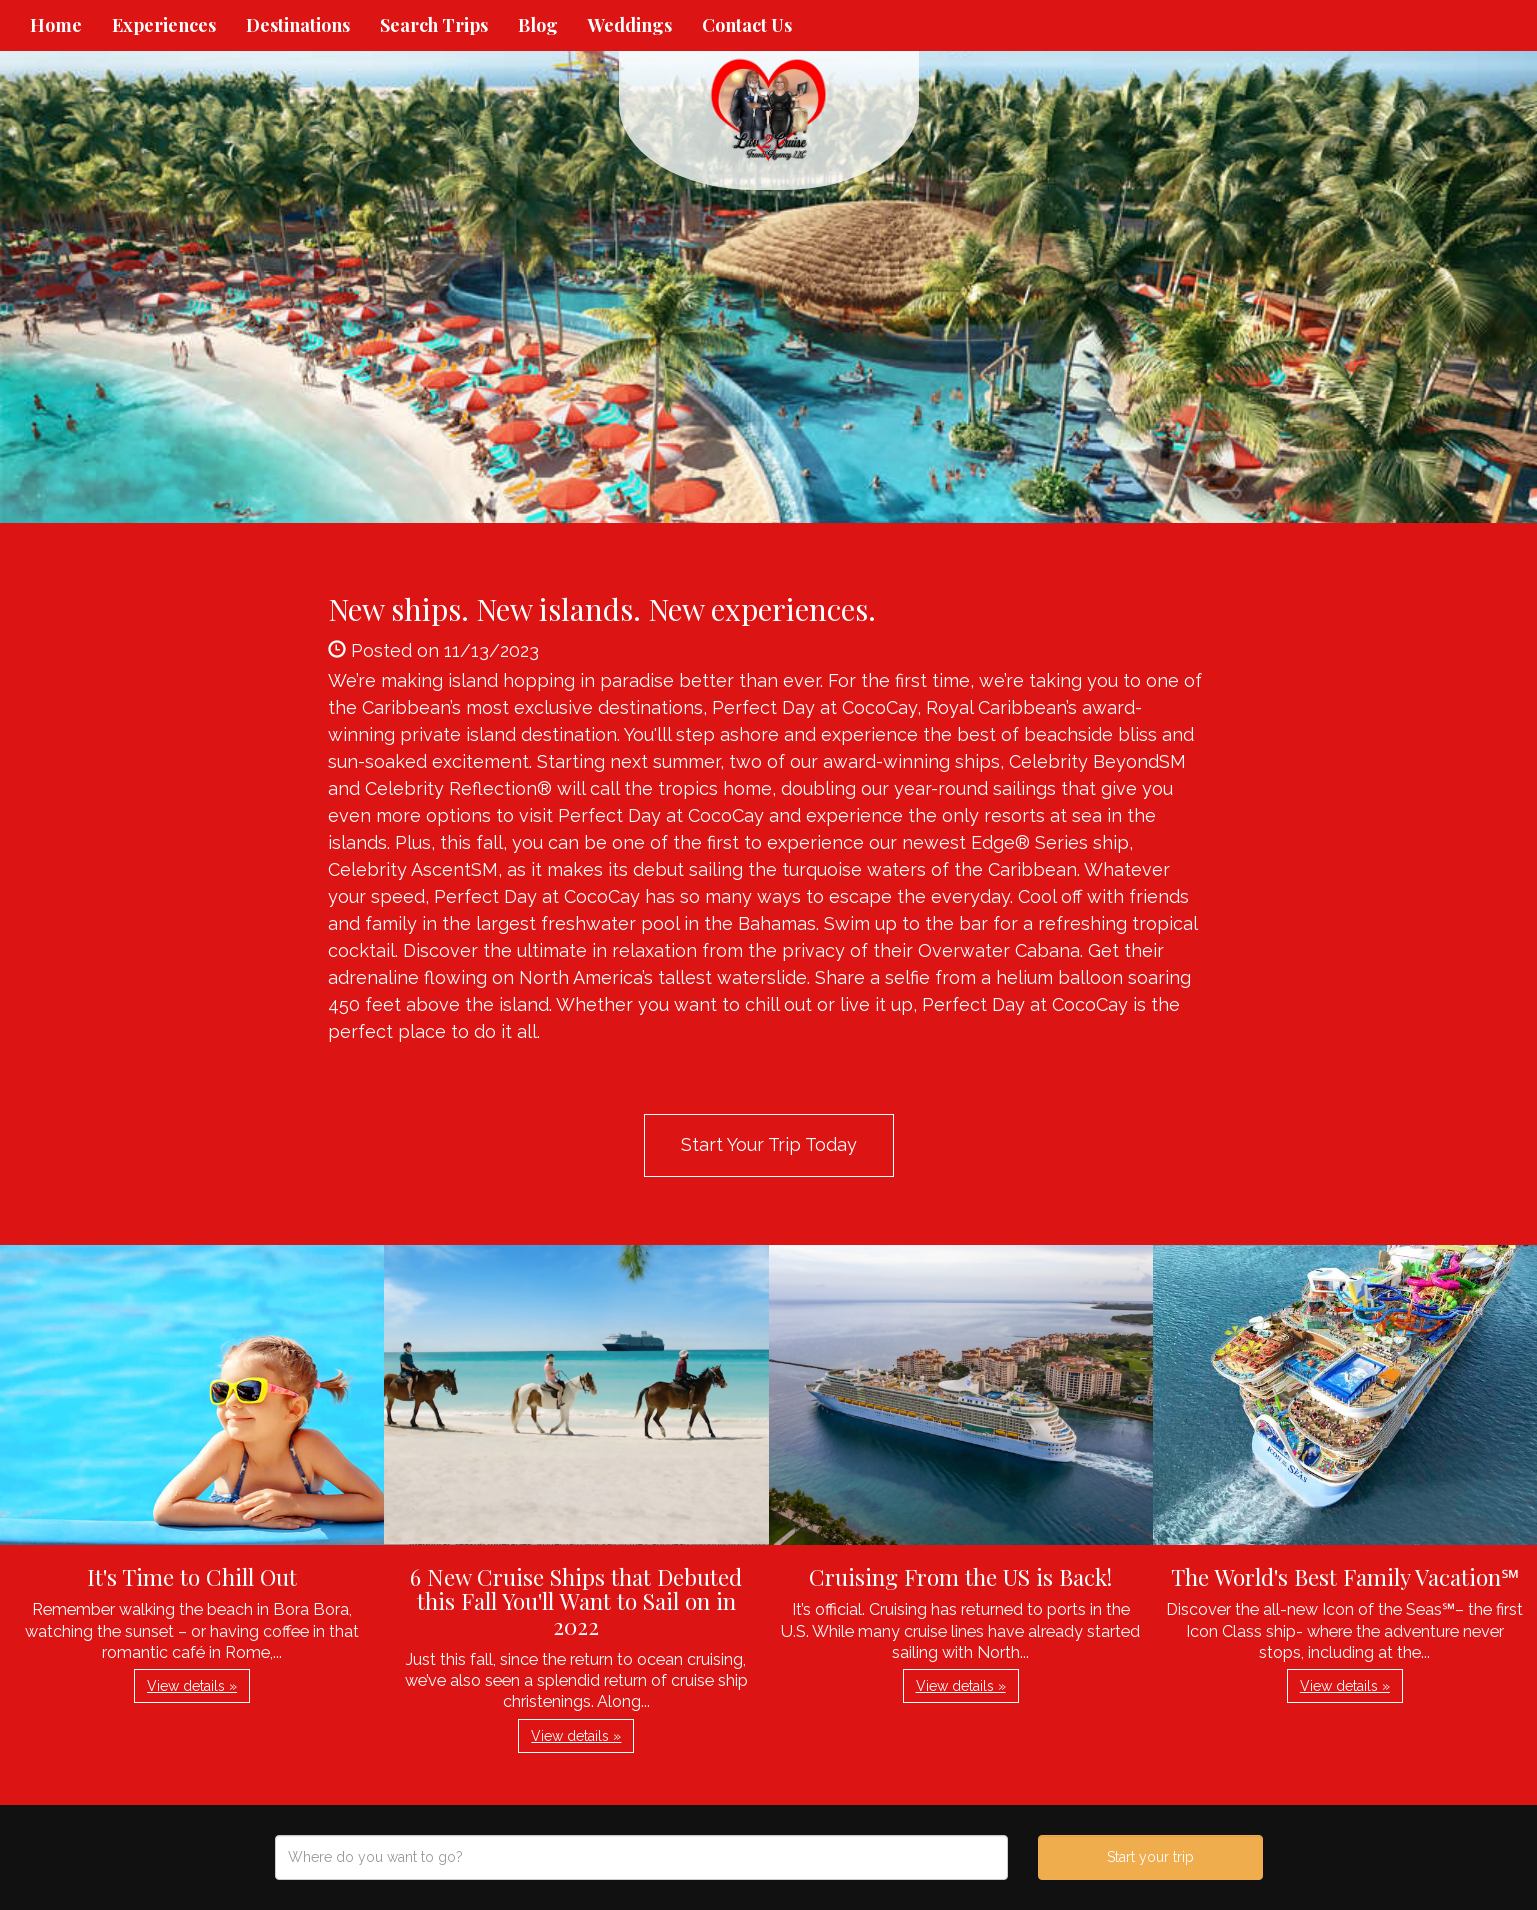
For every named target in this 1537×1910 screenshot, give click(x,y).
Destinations (298, 25)
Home (56, 25)
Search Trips (434, 25)
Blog (538, 25)
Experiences (164, 25)
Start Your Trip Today (769, 1144)
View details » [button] (192, 1686)
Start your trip (1150, 1857)
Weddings (630, 25)
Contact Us (747, 25)
